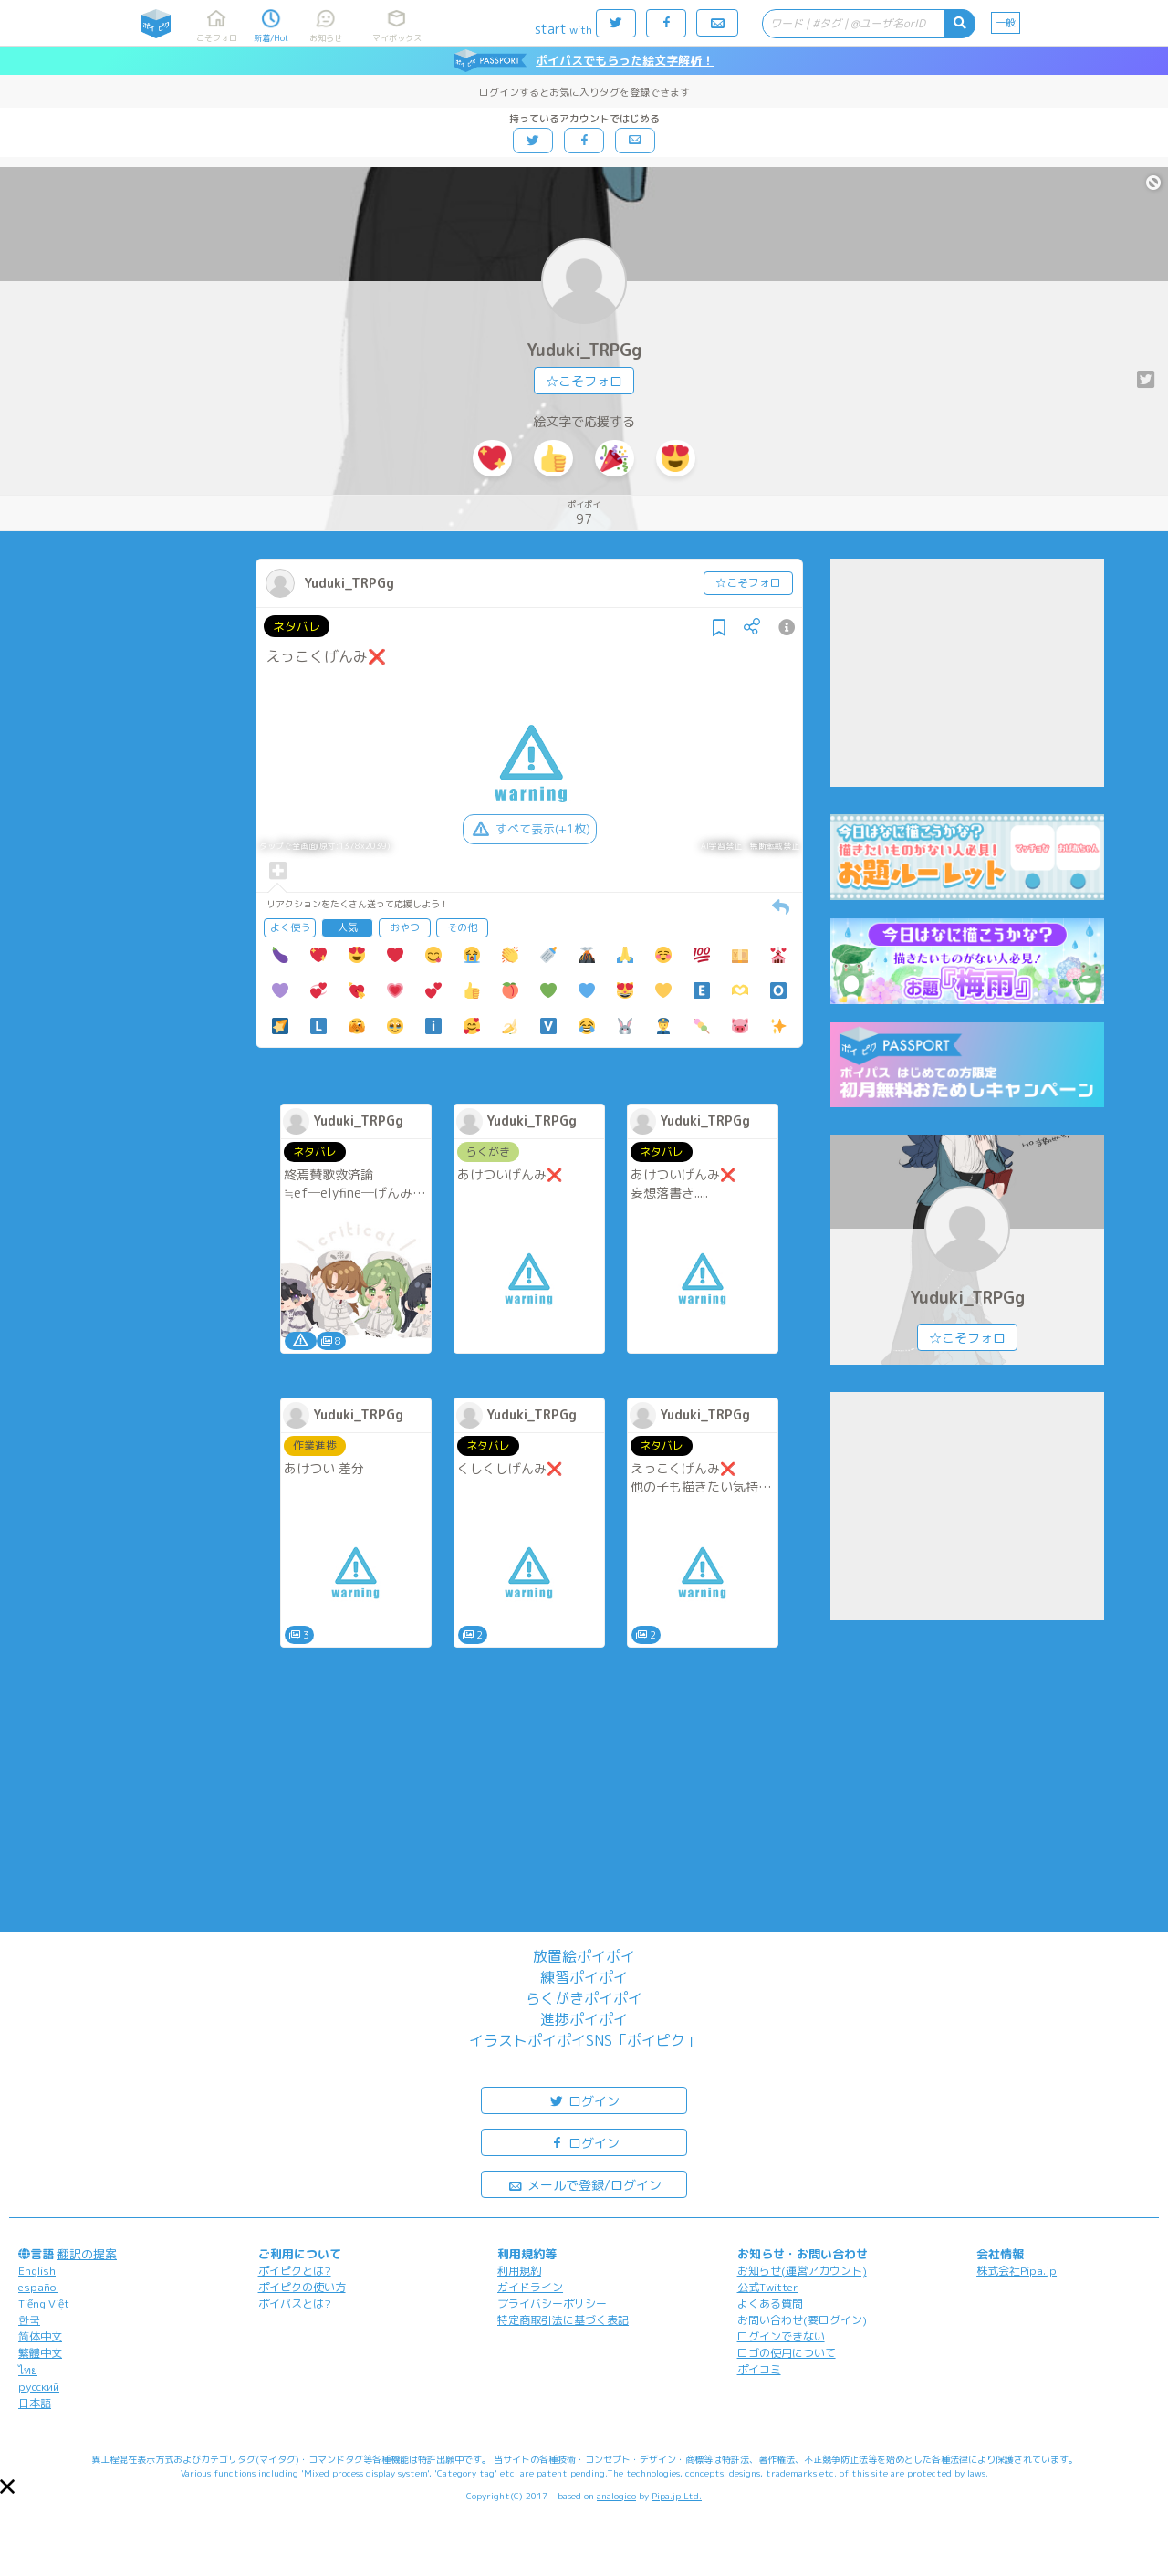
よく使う (290, 927)
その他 (462, 927)
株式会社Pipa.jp (1016, 2270)
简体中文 (40, 2336)
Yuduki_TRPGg (584, 350)
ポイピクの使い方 (302, 2287)
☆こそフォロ (584, 381)
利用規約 (519, 2270)
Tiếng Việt (43, 2303)
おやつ (405, 927)
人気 (348, 927)
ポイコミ (759, 2369)
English (37, 2270)
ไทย (27, 2370)
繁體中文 (40, 2353)
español (38, 2287)
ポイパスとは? (294, 2303)
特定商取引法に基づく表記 (563, 2320)
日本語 (34, 2403)
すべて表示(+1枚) (529, 829)
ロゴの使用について (786, 2353)
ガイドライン (530, 2287)
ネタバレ (296, 626)
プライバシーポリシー (552, 2303)
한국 (29, 2320)
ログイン (584, 2100)
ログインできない (781, 2336)
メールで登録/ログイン (584, 2184)
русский (38, 2386)
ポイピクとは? (294, 2270)
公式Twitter (767, 2287)
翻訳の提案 (87, 2254)
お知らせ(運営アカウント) (802, 2270)
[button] (7, 2486)
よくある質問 (770, 2303)
